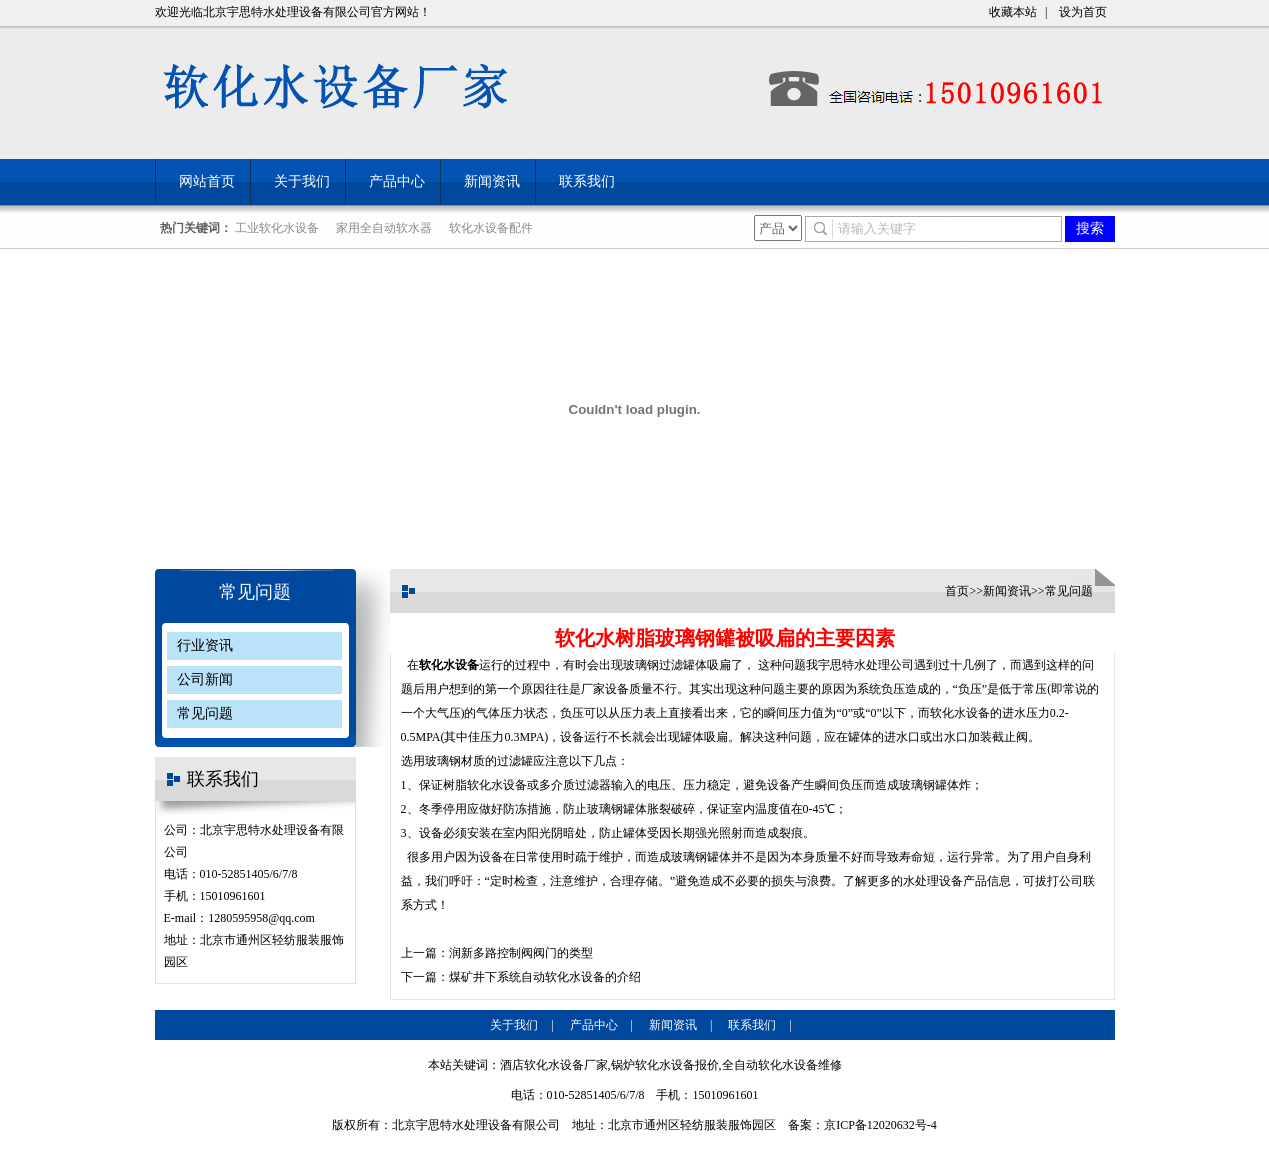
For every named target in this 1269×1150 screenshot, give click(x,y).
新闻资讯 (492, 181)
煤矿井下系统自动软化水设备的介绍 (545, 977)
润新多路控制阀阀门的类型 (521, 953)
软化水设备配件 (491, 228)
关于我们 (302, 181)
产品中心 (397, 181)
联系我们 (587, 181)
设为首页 (1083, 12)
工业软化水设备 (277, 228)
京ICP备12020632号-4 (880, 1125)
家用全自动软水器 (384, 228)
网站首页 (207, 181)
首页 (957, 591)
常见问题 (255, 592)
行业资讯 (205, 645)
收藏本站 (1013, 12)
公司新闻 (205, 679)
